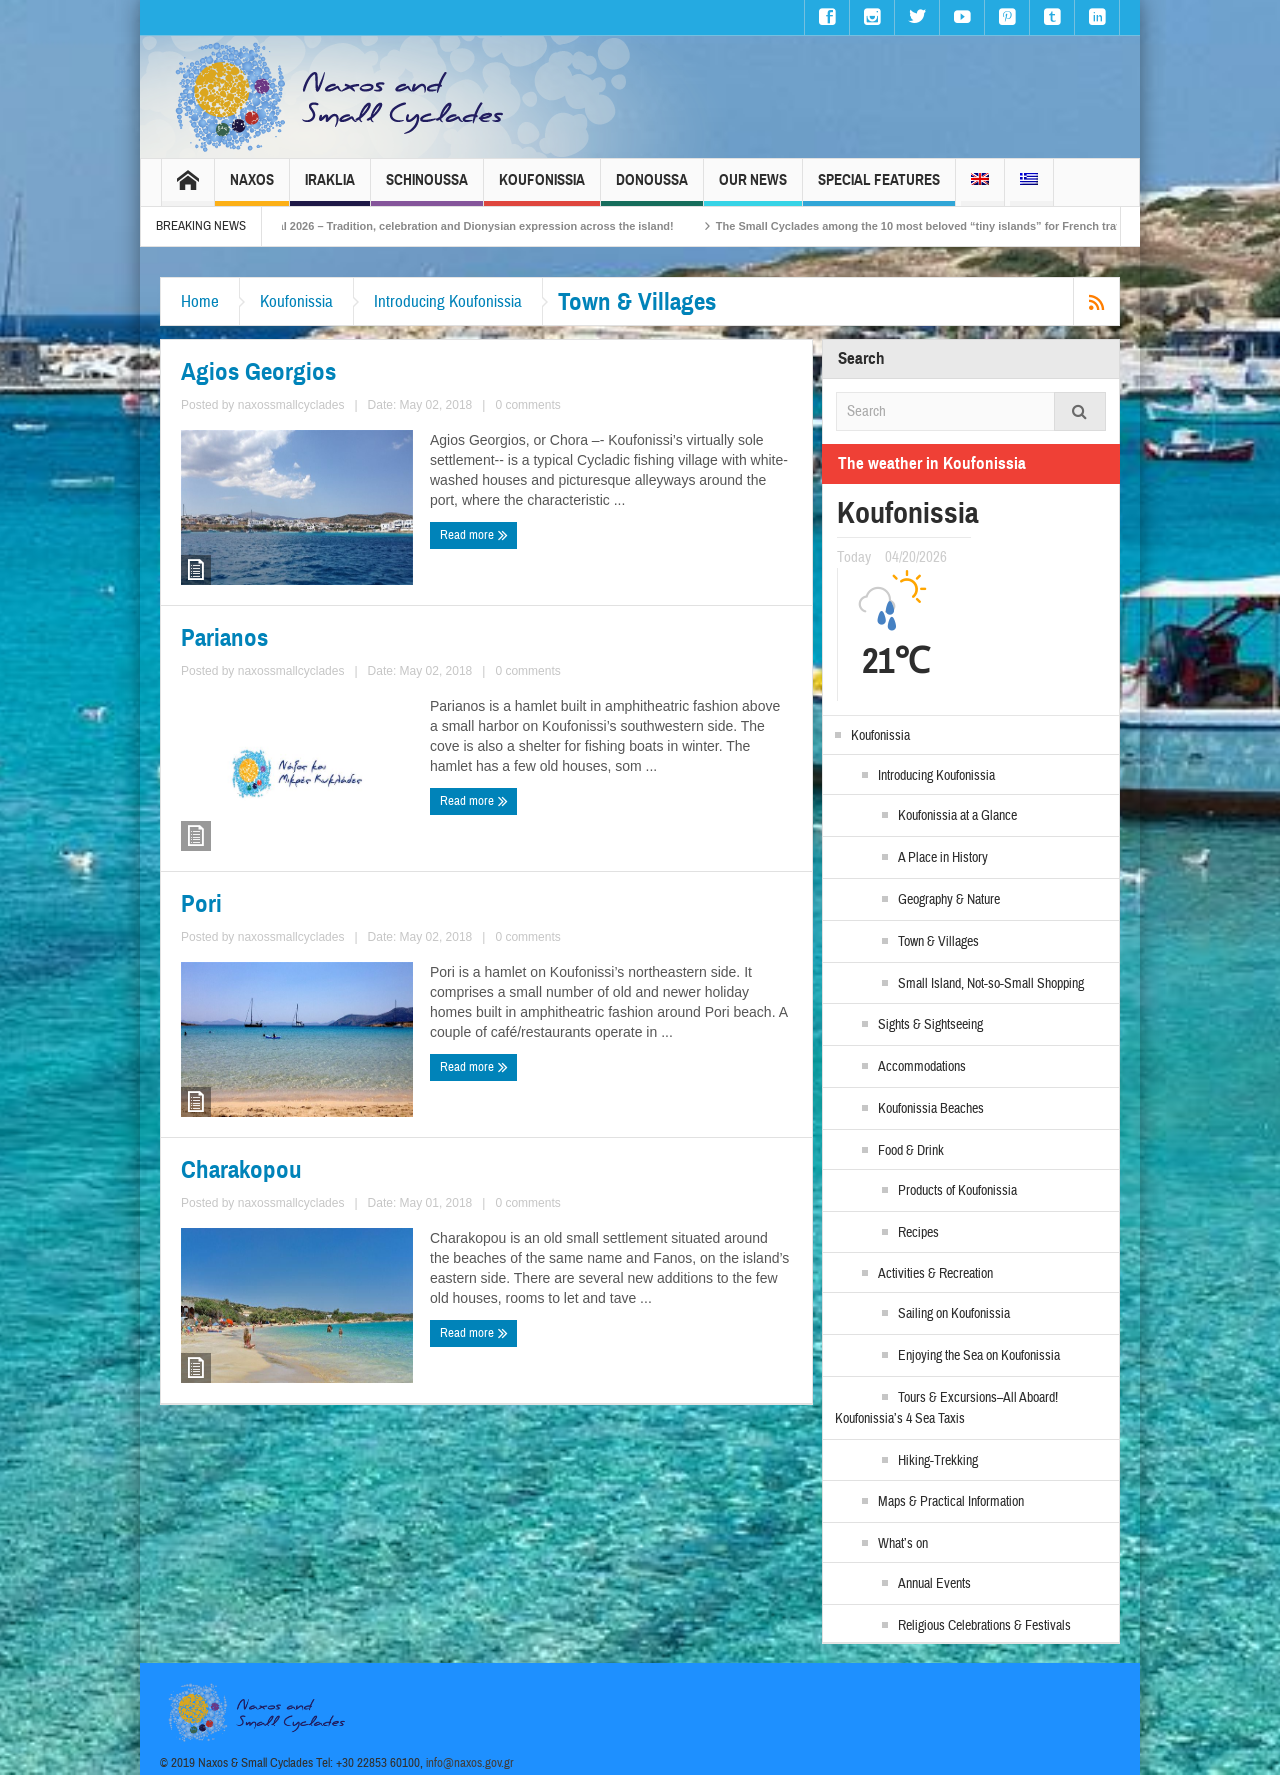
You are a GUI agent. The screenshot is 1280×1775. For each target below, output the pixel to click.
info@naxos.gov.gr (470, 1763)
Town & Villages (938, 942)
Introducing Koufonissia (448, 301)
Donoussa (652, 188)
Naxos (252, 188)
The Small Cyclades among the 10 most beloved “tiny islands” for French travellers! (973, 226)
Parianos (224, 638)
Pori (201, 904)
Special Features (879, 188)
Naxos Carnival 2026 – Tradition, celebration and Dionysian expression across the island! (479, 226)
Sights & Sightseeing (930, 1025)
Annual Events (934, 1584)
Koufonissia (542, 188)
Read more (474, 535)
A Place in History (943, 858)
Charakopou (241, 1170)
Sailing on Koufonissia (954, 1314)
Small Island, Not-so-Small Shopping (991, 984)
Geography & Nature (949, 900)
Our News (753, 188)
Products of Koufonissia (957, 1191)
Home (200, 301)
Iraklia (330, 188)
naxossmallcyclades (291, 405)
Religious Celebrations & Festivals (984, 1626)
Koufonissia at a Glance (957, 816)
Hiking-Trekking (938, 1461)
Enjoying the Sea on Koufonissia (979, 1356)
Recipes (918, 1233)
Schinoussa (427, 188)
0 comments (527, 405)
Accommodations (922, 1067)
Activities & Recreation (935, 1274)
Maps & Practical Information (951, 1502)
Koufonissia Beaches (931, 1109)
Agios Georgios (258, 372)
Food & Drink (911, 1151)
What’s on (903, 1544)
